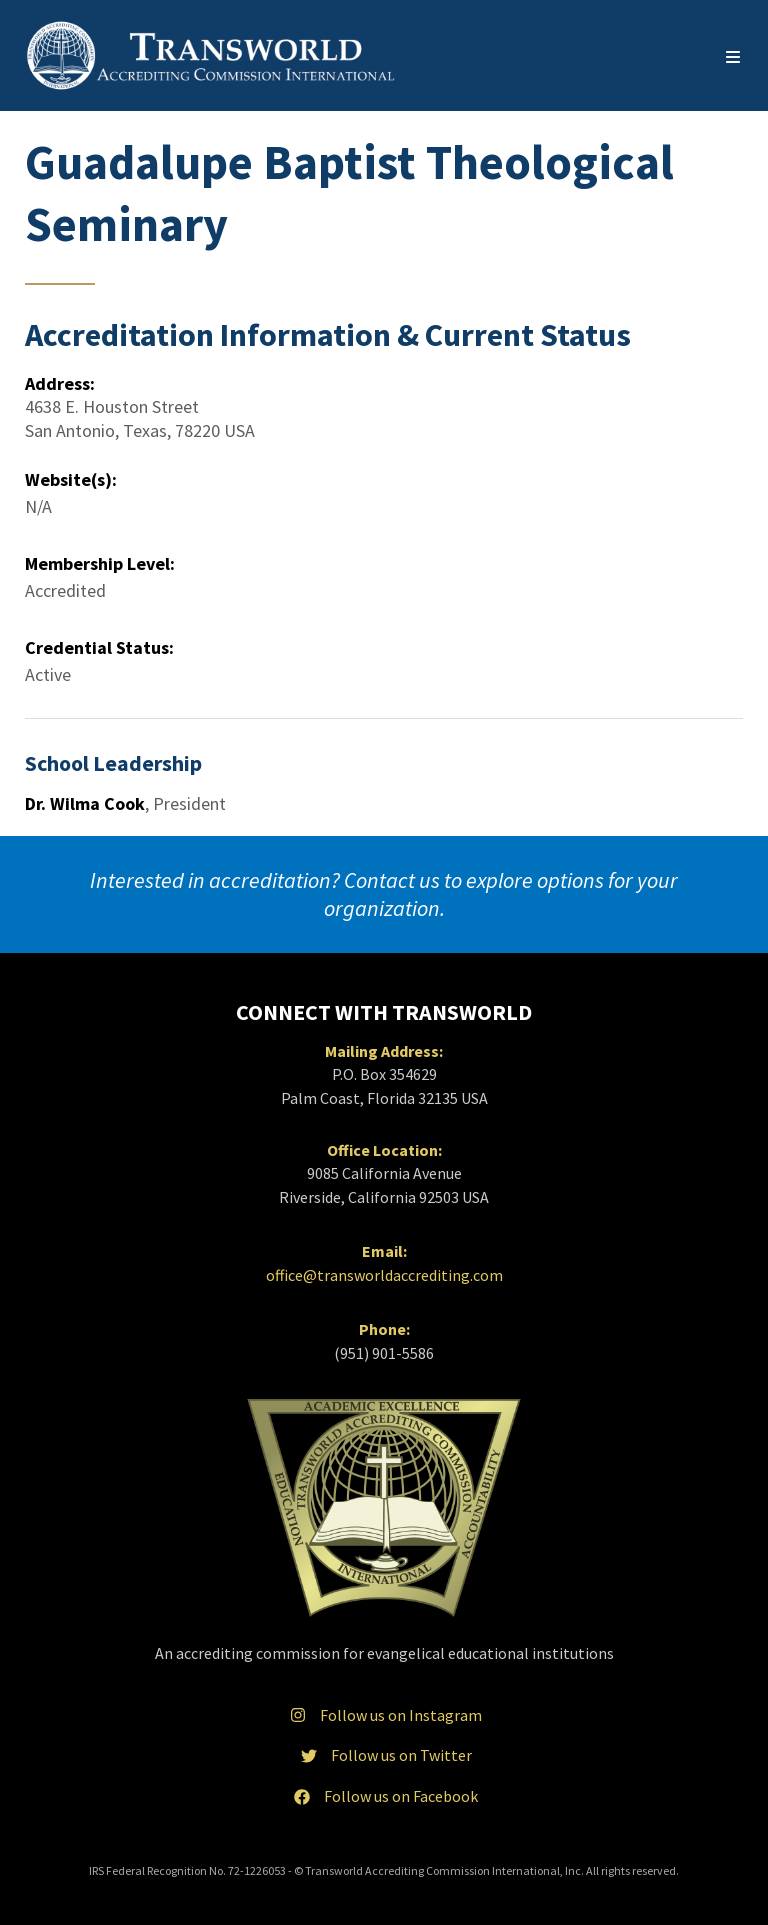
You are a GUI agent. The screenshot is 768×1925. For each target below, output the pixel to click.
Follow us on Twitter (384, 1755)
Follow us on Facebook (384, 1796)
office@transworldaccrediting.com (384, 1275)
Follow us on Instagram (384, 1715)
